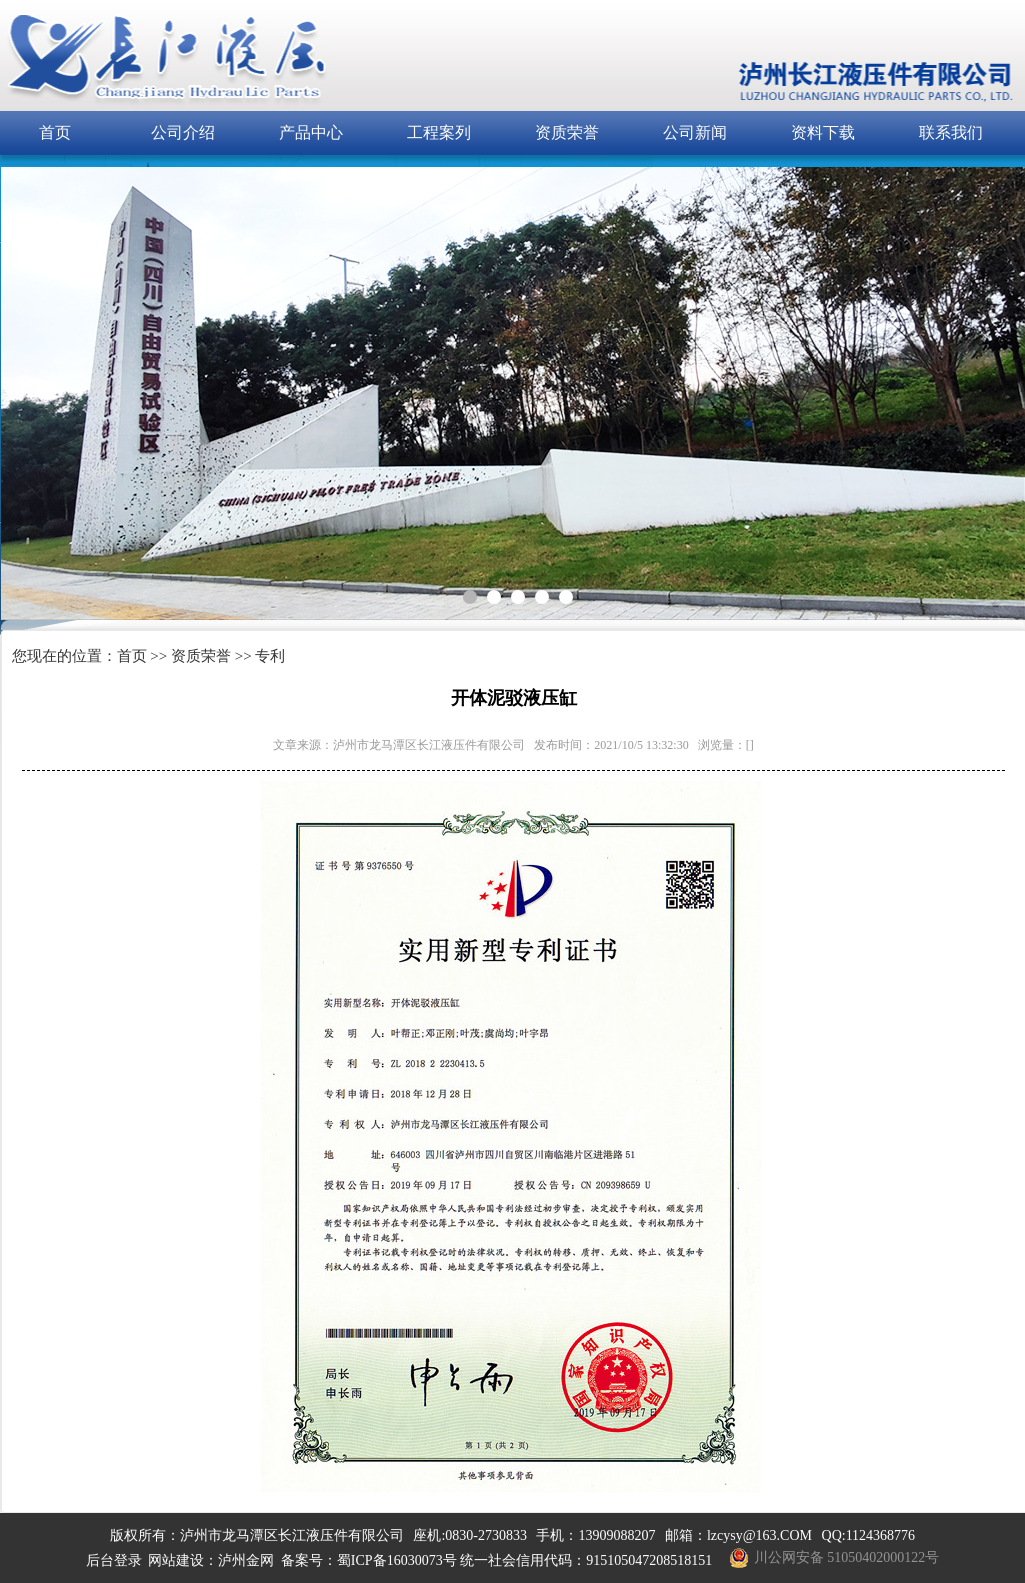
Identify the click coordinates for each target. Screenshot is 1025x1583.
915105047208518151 (649, 1560)
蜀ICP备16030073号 (397, 1560)
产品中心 (311, 132)
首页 (55, 132)
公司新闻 (695, 132)
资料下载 (823, 132)
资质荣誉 (567, 132)
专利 (270, 656)
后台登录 (114, 1560)
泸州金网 (246, 1560)
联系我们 (951, 132)
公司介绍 (183, 132)
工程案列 (439, 132)
